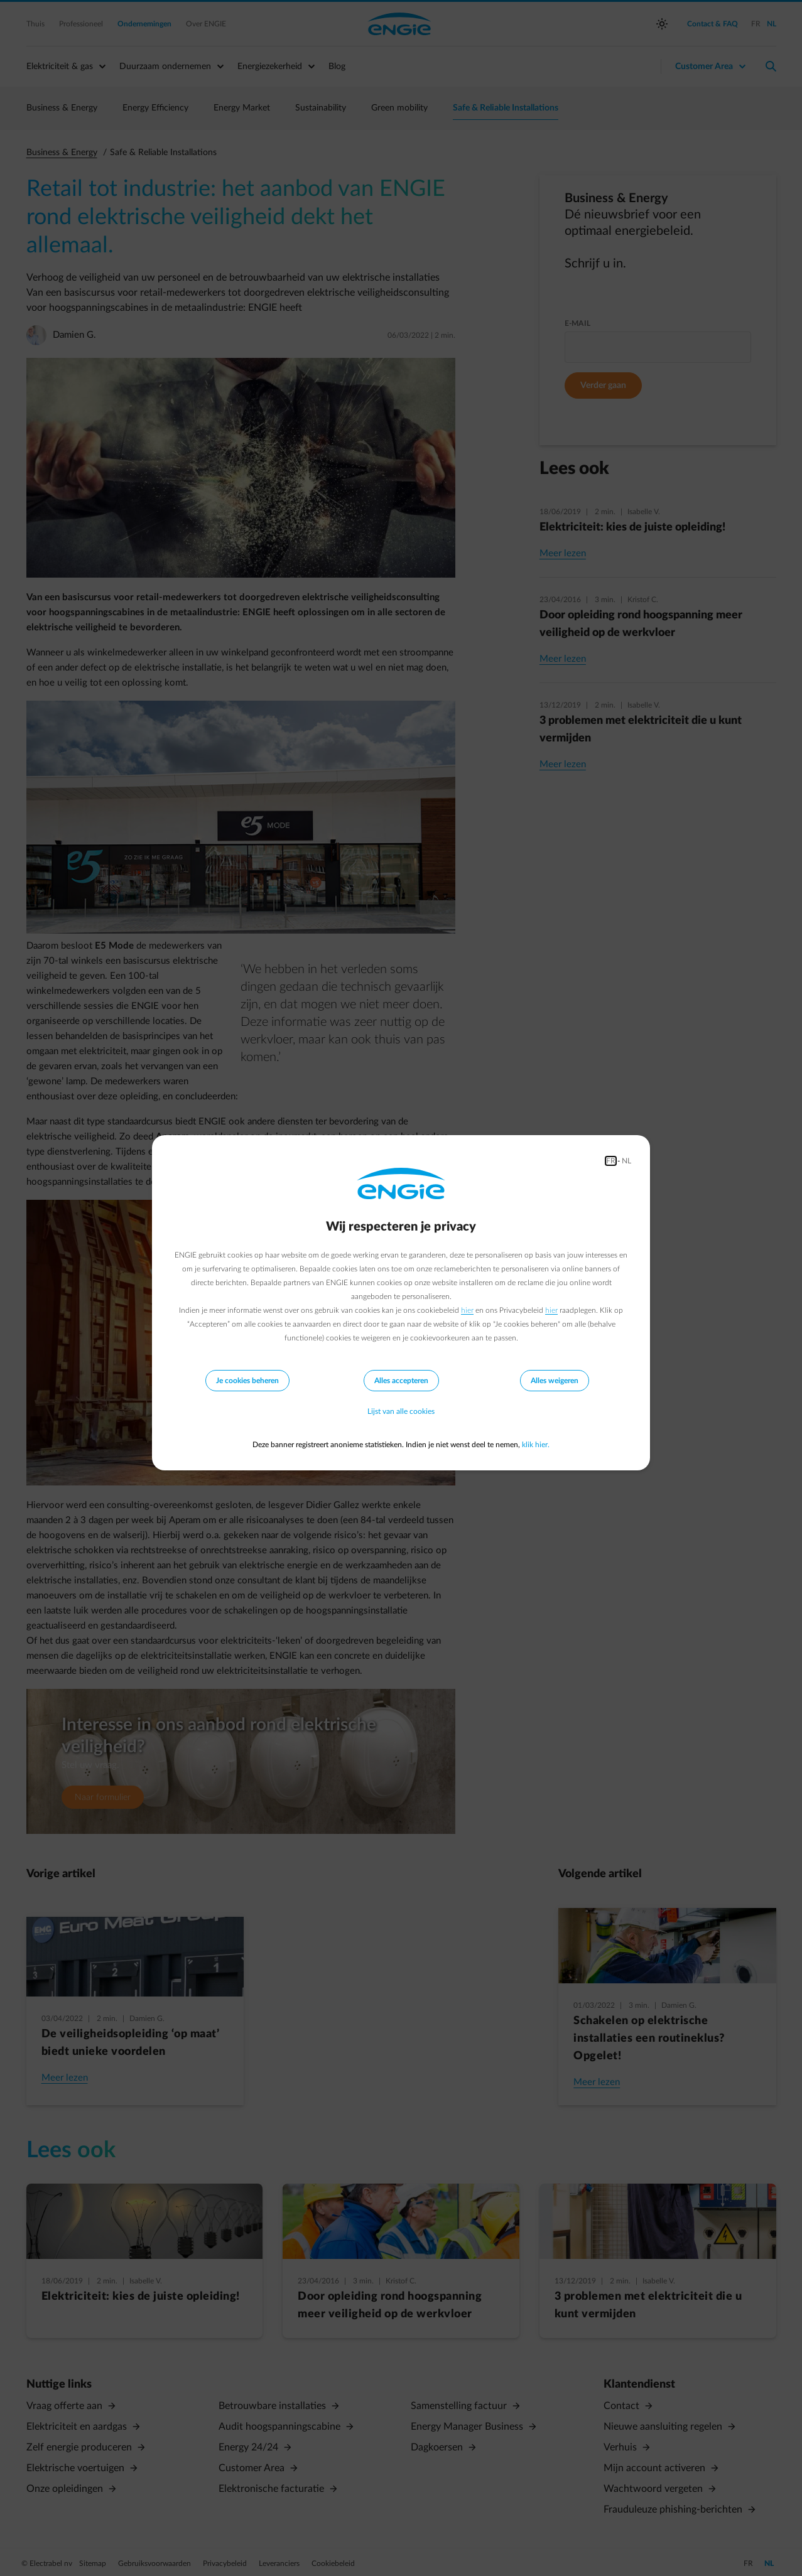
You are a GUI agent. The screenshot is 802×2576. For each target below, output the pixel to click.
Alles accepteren (401, 1380)
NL (626, 1161)
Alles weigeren (554, 1380)
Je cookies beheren (247, 1380)
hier (467, 1310)
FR (610, 1161)
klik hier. (536, 1444)
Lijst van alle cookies (401, 1412)
